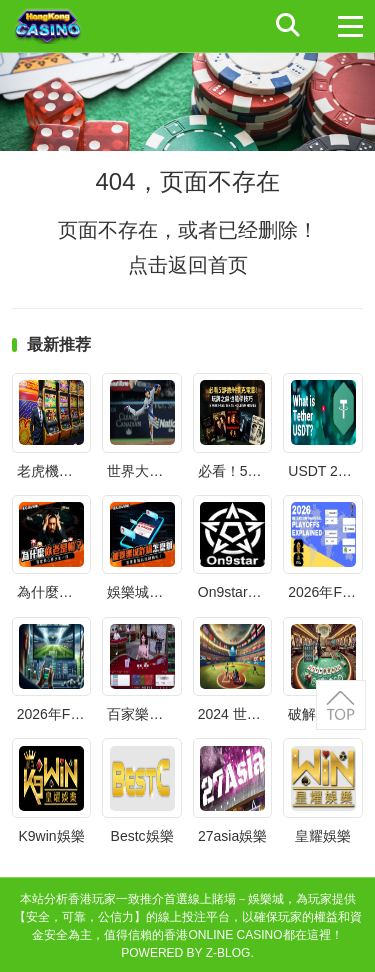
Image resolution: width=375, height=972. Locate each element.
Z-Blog (228, 953)
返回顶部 (341, 705)
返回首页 (208, 265)
